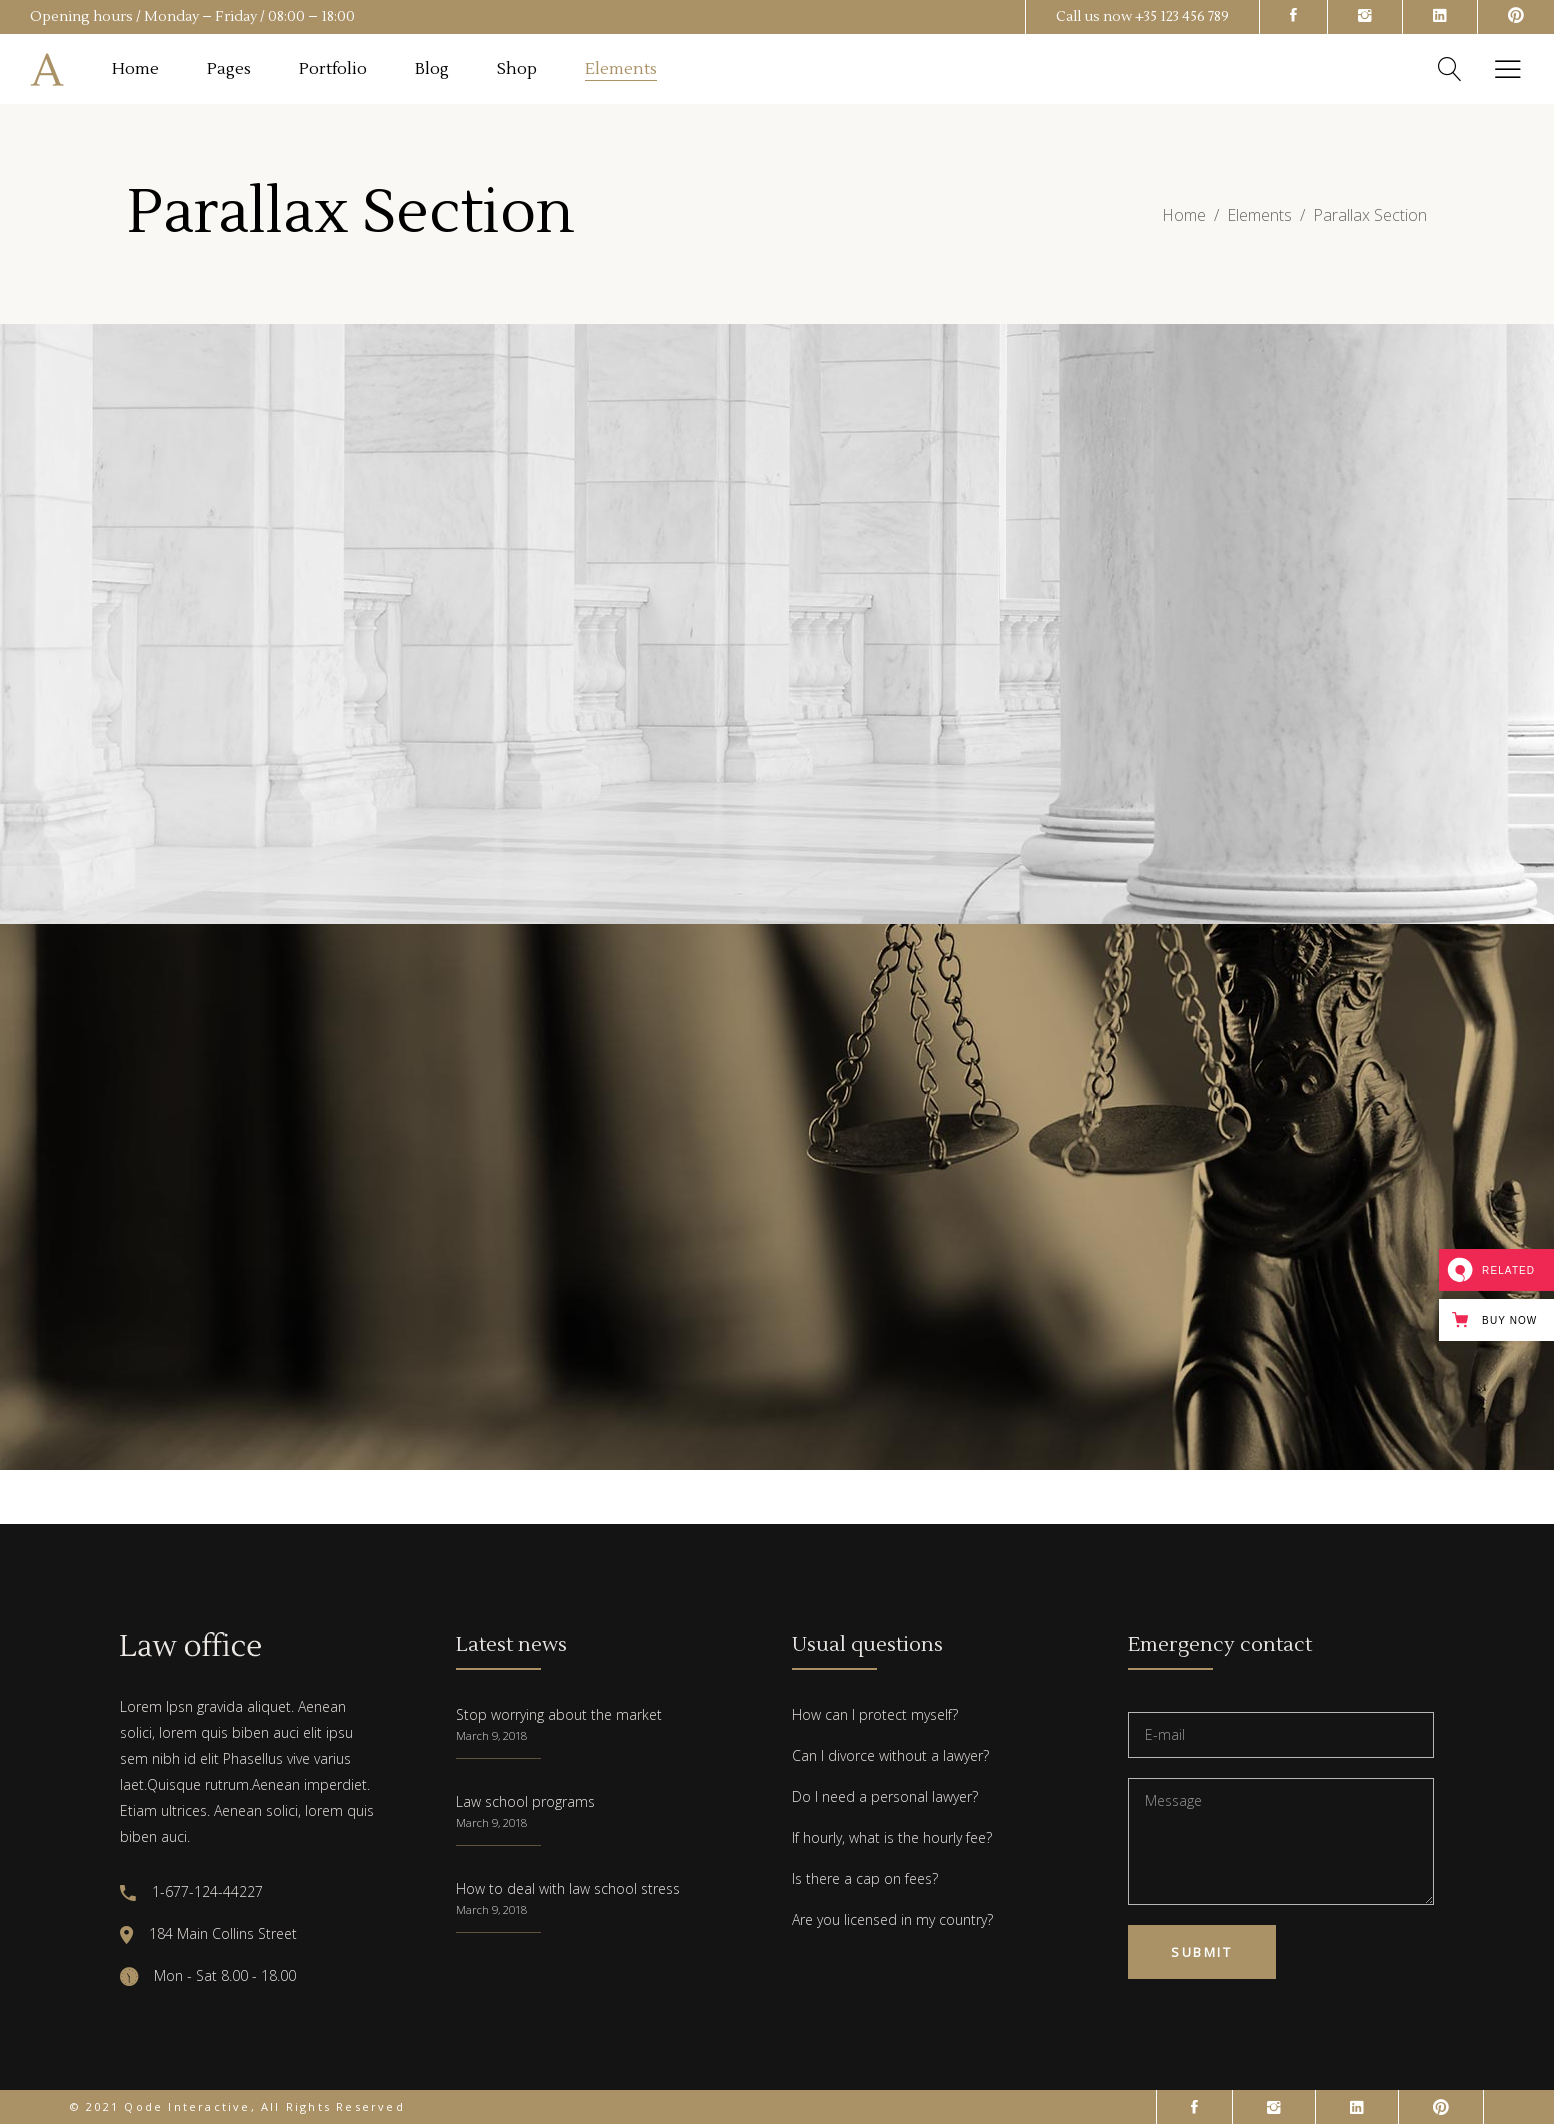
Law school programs (525, 1801)
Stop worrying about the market (559, 1714)
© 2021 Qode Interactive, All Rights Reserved (237, 2106)
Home (1184, 215)
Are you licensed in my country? (892, 1919)
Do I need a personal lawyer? (885, 1796)
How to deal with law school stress (568, 1888)
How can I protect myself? (875, 1714)
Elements (1259, 215)
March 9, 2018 (491, 1735)
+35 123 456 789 (1182, 17)
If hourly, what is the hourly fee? (892, 1837)
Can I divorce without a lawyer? (890, 1755)
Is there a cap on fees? (865, 1878)
